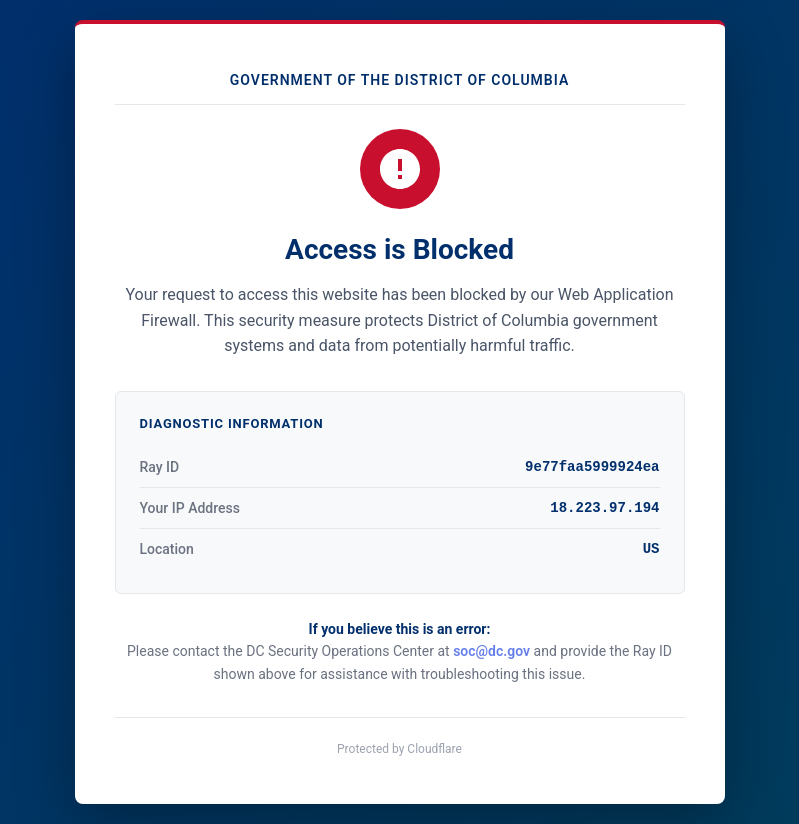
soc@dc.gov (491, 651)
